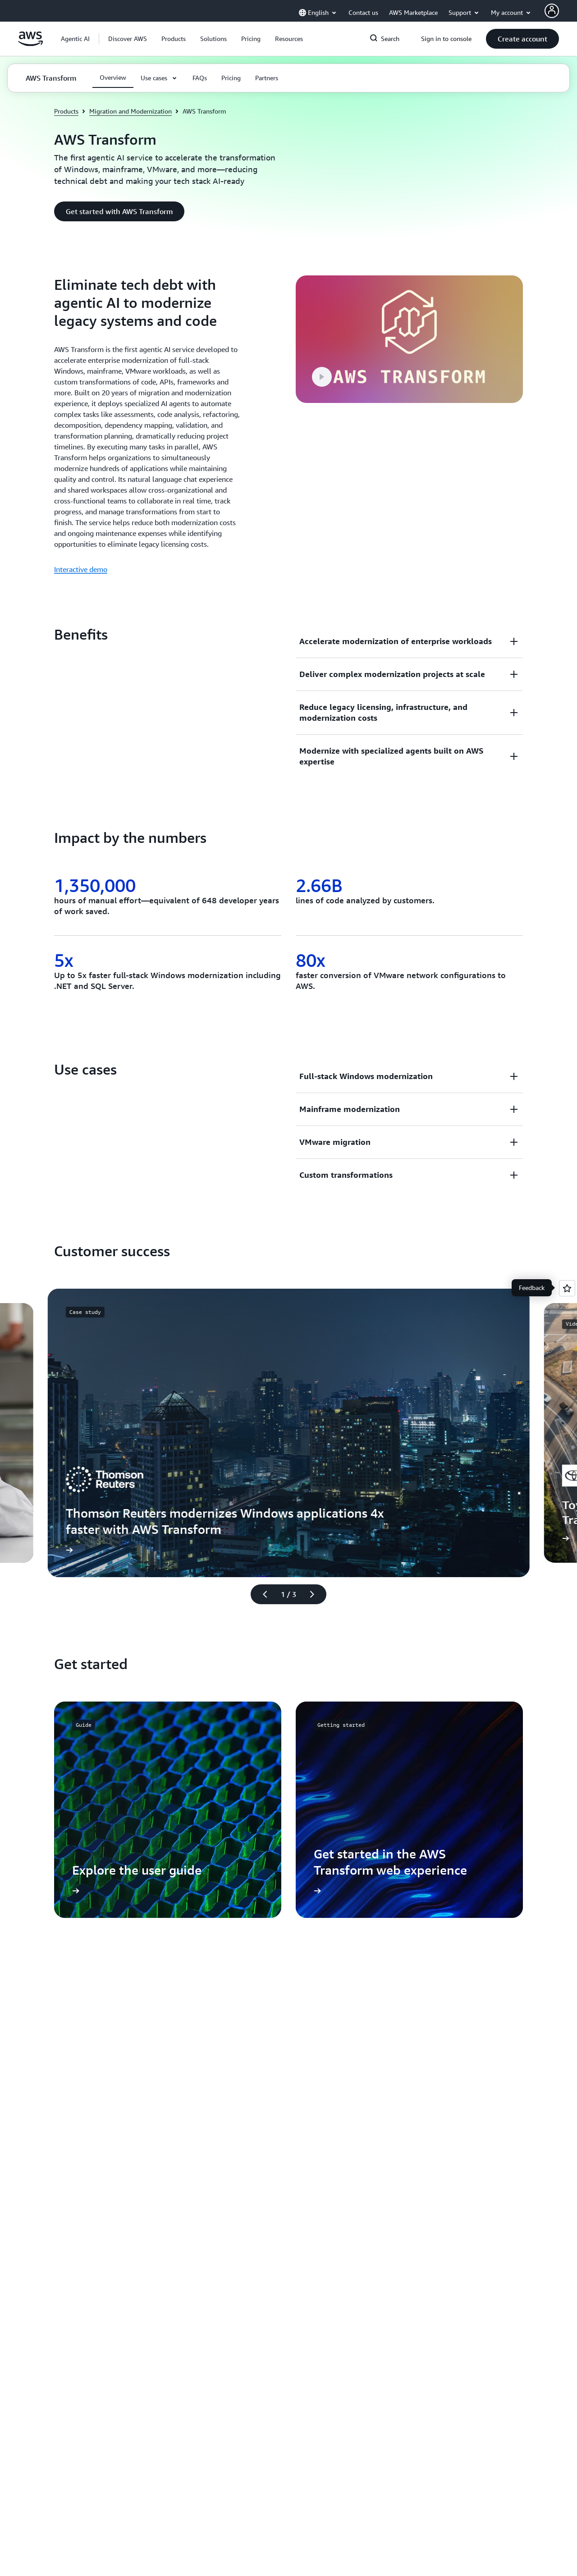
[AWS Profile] (552, 11)
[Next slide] (316, 1594)
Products (66, 111)
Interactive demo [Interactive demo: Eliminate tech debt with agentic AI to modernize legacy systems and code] (80, 569)
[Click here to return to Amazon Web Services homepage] (30, 43)
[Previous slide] (261, 1594)
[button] (127, 39)
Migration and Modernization (130, 111)
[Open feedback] (567, 1288)
